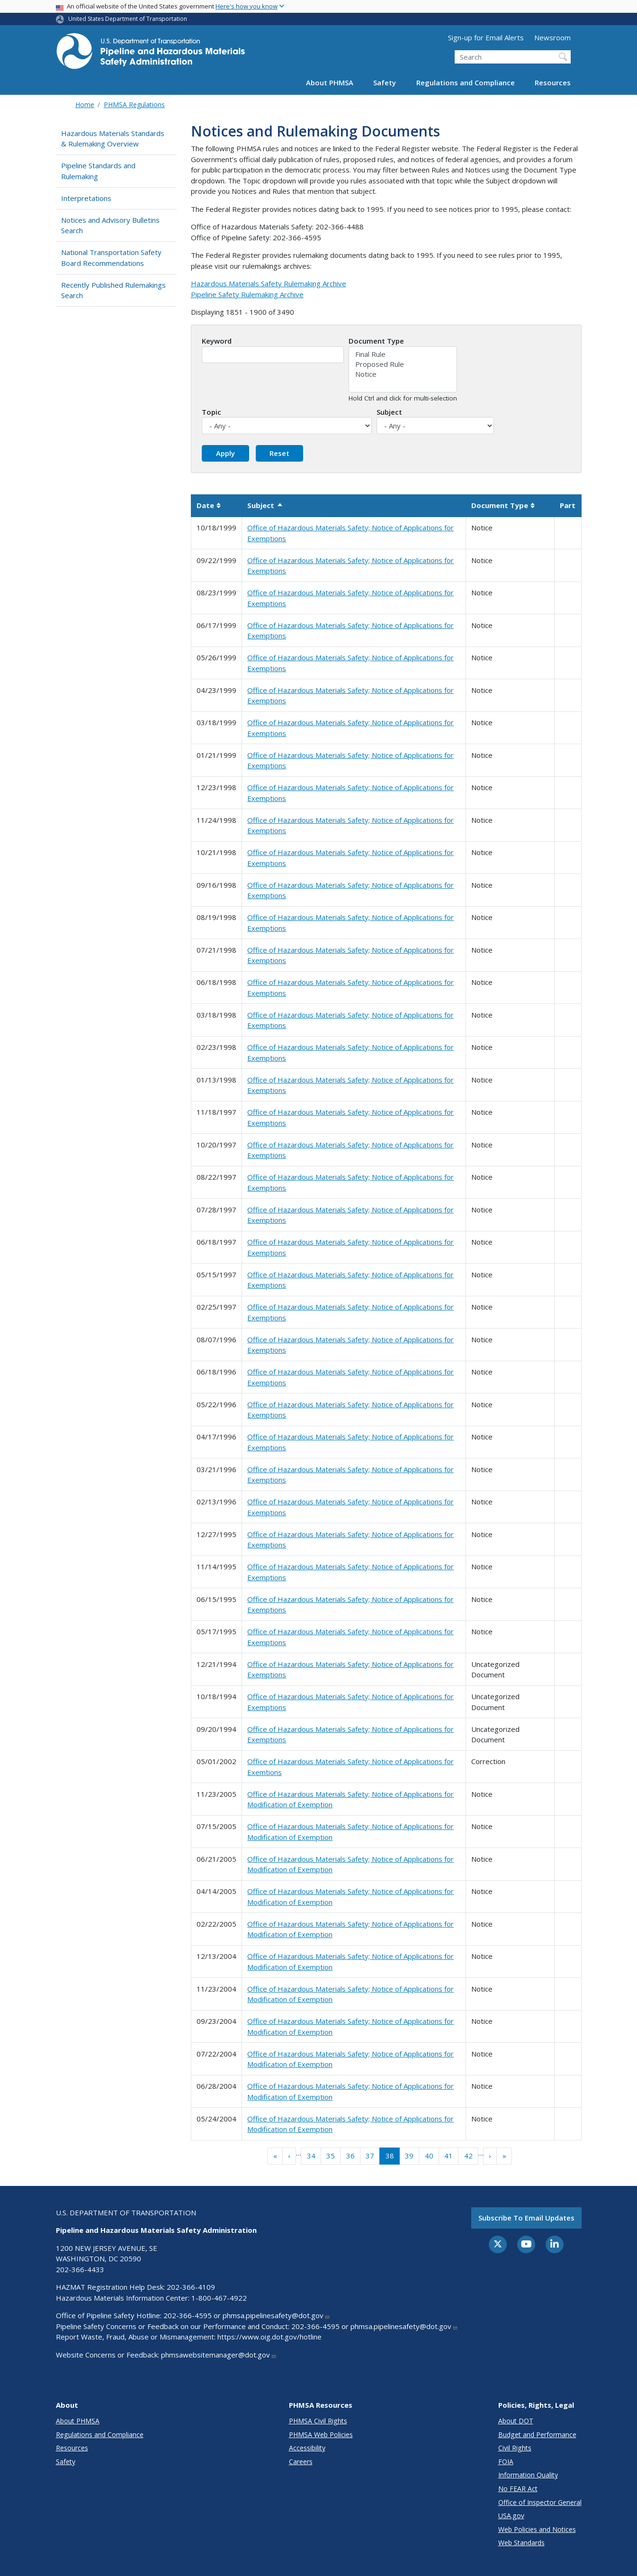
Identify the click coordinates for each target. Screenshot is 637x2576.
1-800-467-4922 (219, 2298)
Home (84, 104)
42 (468, 2155)
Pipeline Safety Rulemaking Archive (247, 294)
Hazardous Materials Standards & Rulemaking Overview (112, 138)
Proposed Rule (402, 364)
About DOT (515, 2420)
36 (350, 2155)
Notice (402, 374)
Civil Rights (514, 2447)
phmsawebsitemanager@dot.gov (219, 2354)
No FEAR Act (518, 2488)
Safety (384, 82)
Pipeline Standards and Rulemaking (98, 171)
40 (429, 2155)
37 (370, 2155)
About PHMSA (329, 82)
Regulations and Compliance (465, 82)
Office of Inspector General (540, 2502)
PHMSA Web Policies (321, 2434)
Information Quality (528, 2474)
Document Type (376, 341)
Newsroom (552, 37)
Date (209, 505)
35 (330, 2155)
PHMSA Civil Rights (318, 2420)
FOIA (505, 2461)
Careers (301, 2461)
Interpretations (86, 198)
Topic (211, 412)
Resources (553, 82)
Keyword (217, 341)
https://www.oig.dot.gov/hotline (269, 2336)
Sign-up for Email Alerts (486, 37)
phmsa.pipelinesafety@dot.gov (276, 2315)
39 (409, 2155)
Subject (389, 412)
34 (311, 2155)
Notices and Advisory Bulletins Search (110, 225)
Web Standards (521, 2542)
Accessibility (307, 2447)
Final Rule (402, 354)
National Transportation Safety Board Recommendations (111, 257)
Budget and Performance (537, 2434)
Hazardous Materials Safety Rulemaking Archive (268, 283)
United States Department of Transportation (127, 19)
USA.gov (511, 2515)
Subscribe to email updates (526, 2217)
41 (448, 2155)
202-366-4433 (80, 2269)
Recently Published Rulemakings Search (113, 290)
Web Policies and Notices (537, 2529)
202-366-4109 (191, 2287)
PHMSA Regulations (134, 104)
